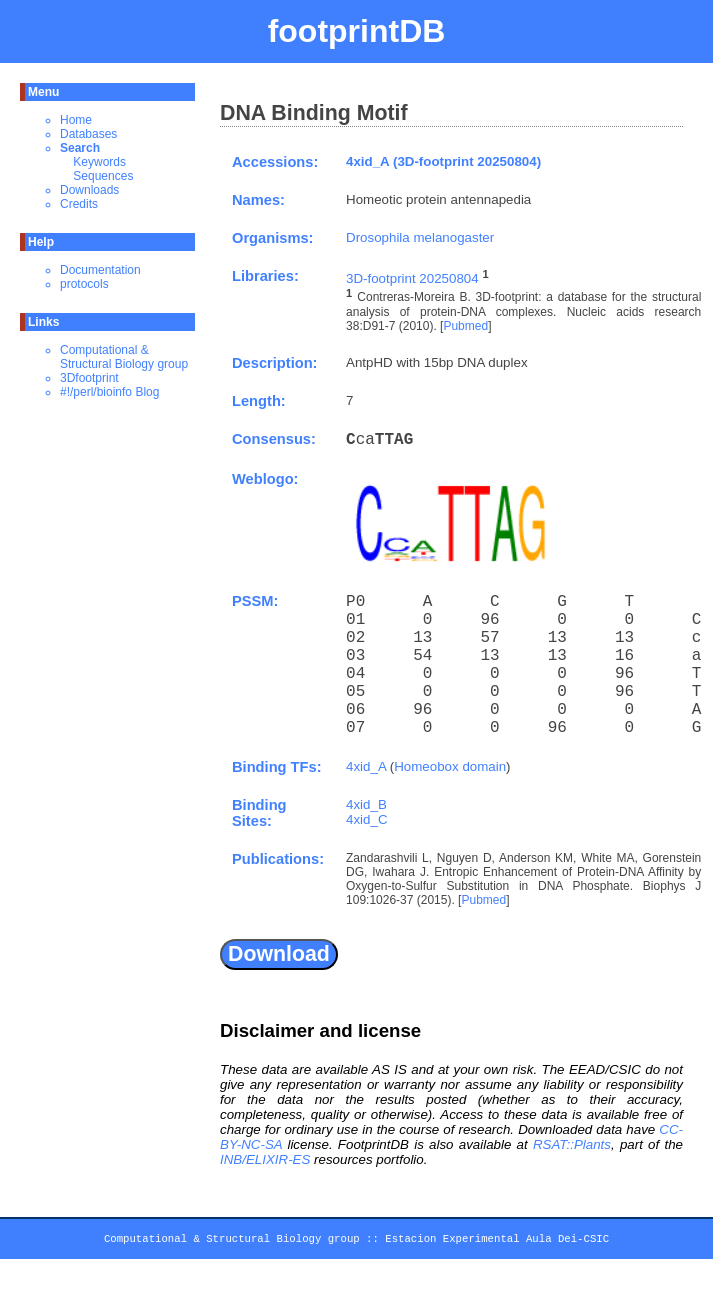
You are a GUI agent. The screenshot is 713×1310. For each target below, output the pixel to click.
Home (76, 120)
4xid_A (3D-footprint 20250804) (443, 161)
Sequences (103, 176)
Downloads (89, 190)
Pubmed (465, 326)
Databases (88, 134)
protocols (84, 284)
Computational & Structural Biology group (124, 357)
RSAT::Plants (572, 1144)
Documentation (100, 270)
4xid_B (366, 804)
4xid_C (367, 819)
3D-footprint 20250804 (412, 278)
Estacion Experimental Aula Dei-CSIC (497, 1242)
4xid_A (366, 766)
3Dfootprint (89, 378)
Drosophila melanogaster (420, 237)
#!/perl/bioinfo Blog (109, 392)
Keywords (99, 162)
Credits (79, 204)
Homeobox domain (450, 766)
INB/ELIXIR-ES (265, 1159)
